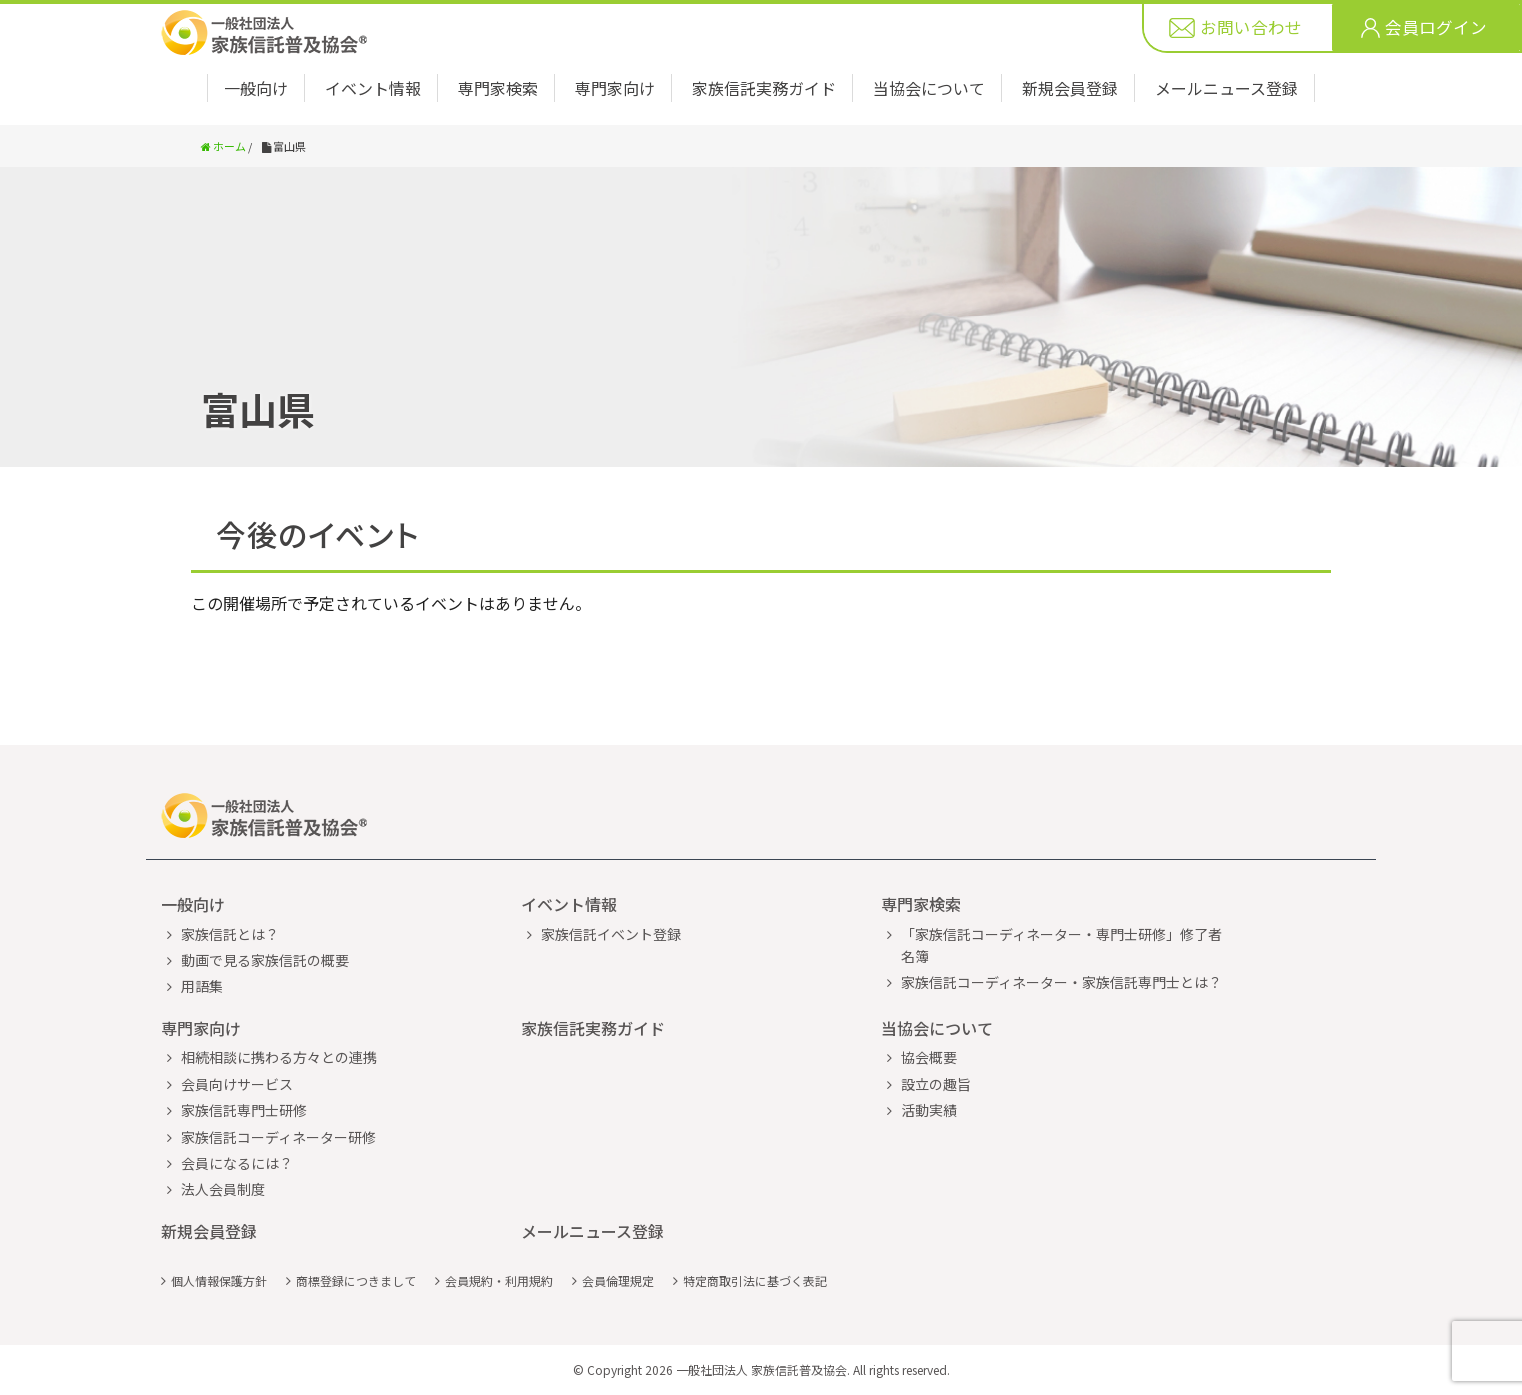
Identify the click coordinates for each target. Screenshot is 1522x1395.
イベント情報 (373, 88)
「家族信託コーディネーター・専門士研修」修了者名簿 (1061, 945)
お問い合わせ (1251, 27)
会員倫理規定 (618, 1280)
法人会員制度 (223, 1189)
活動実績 (929, 1110)
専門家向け (615, 88)
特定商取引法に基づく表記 (755, 1280)
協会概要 (929, 1057)
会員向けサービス (237, 1084)
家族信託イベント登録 (611, 934)
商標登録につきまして (356, 1280)
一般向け (256, 88)
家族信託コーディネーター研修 (278, 1137)
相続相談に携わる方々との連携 (279, 1057)
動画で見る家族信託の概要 (265, 960)
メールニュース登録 (1226, 88)
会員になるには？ (237, 1163)
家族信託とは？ (230, 934)
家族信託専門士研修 (244, 1110)
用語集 (202, 986)
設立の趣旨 (936, 1084)
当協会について (929, 88)
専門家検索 (498, 88)
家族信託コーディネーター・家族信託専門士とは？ (1061, 982)
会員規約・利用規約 (499, 1280)
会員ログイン (1436, 27)
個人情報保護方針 (219, 1280)
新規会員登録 (1070, 88)
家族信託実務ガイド (764, 88)
